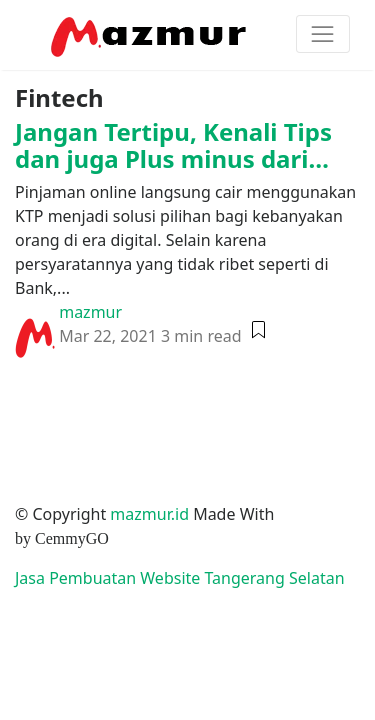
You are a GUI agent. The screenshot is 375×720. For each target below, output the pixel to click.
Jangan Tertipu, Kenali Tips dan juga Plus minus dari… (173, 144)
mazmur (90, 312)
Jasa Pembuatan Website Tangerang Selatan (180, 578)
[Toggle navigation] (323, 34)
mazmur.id (149, 514)
